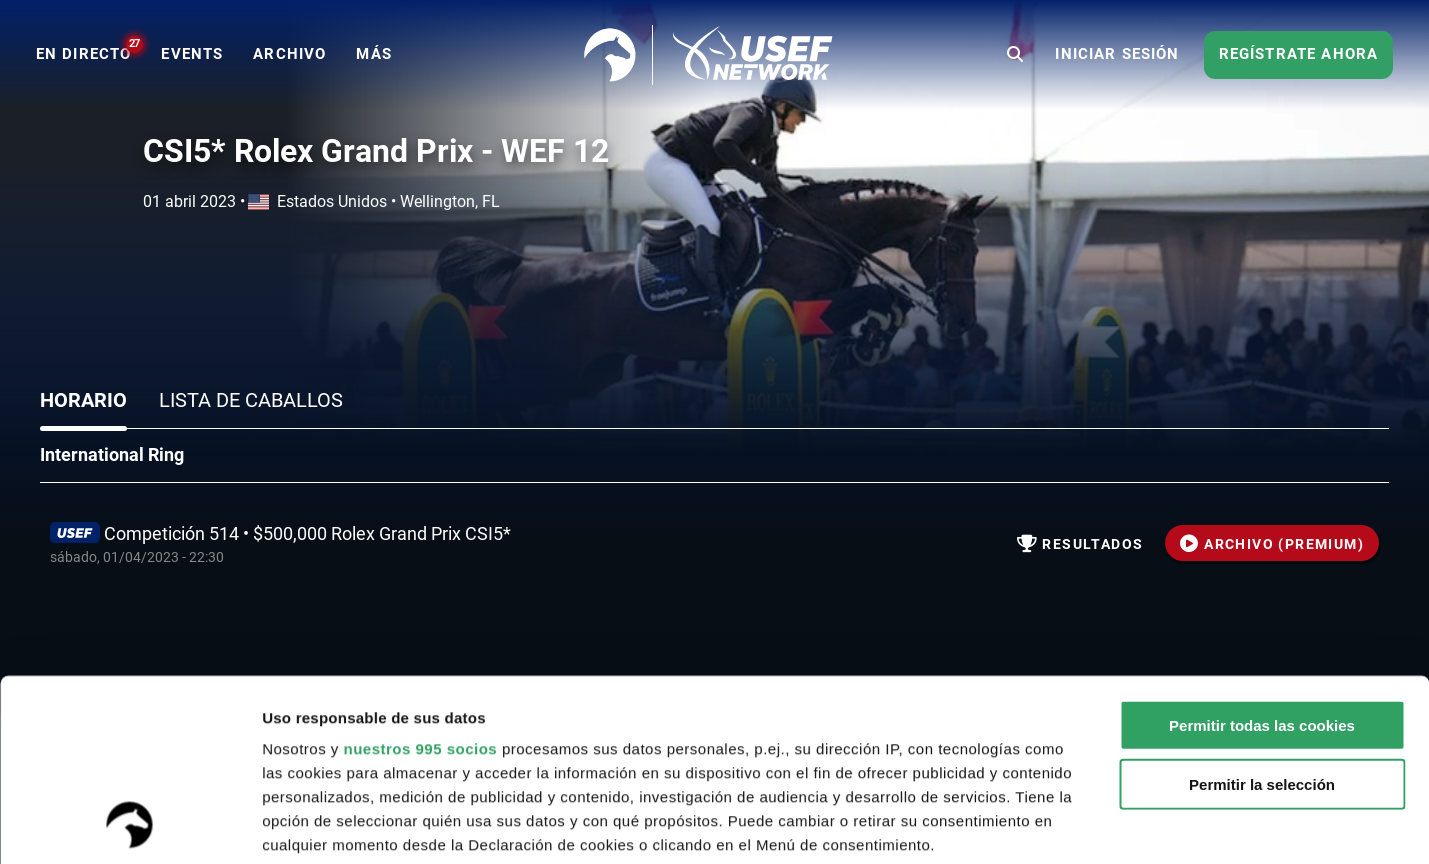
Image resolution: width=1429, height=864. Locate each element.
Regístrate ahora (1299, 54)
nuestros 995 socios (420, 578)
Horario (83, 400)
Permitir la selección (1262, 613)
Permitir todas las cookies (1262, 555)
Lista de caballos (251, 400)
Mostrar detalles (1074, 824)
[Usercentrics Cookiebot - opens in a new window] (129, 825)
